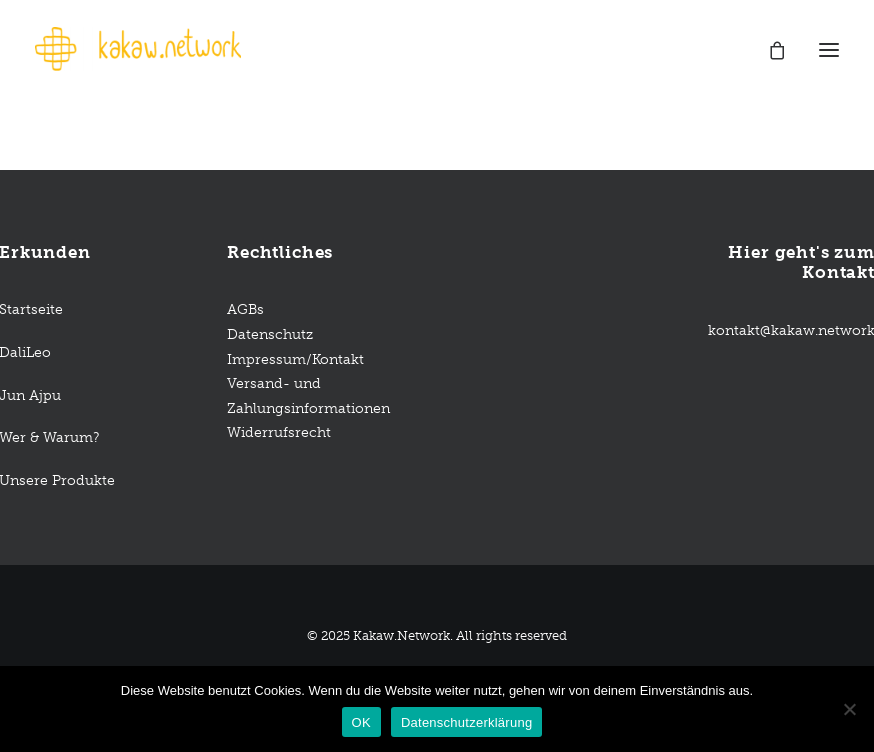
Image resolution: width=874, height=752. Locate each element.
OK (361, 722)
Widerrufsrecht (279, 432)
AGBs (247, 309)
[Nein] (849, 709)
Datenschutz (270, 334)
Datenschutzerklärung (466, 722)
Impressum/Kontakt (295, 359)
